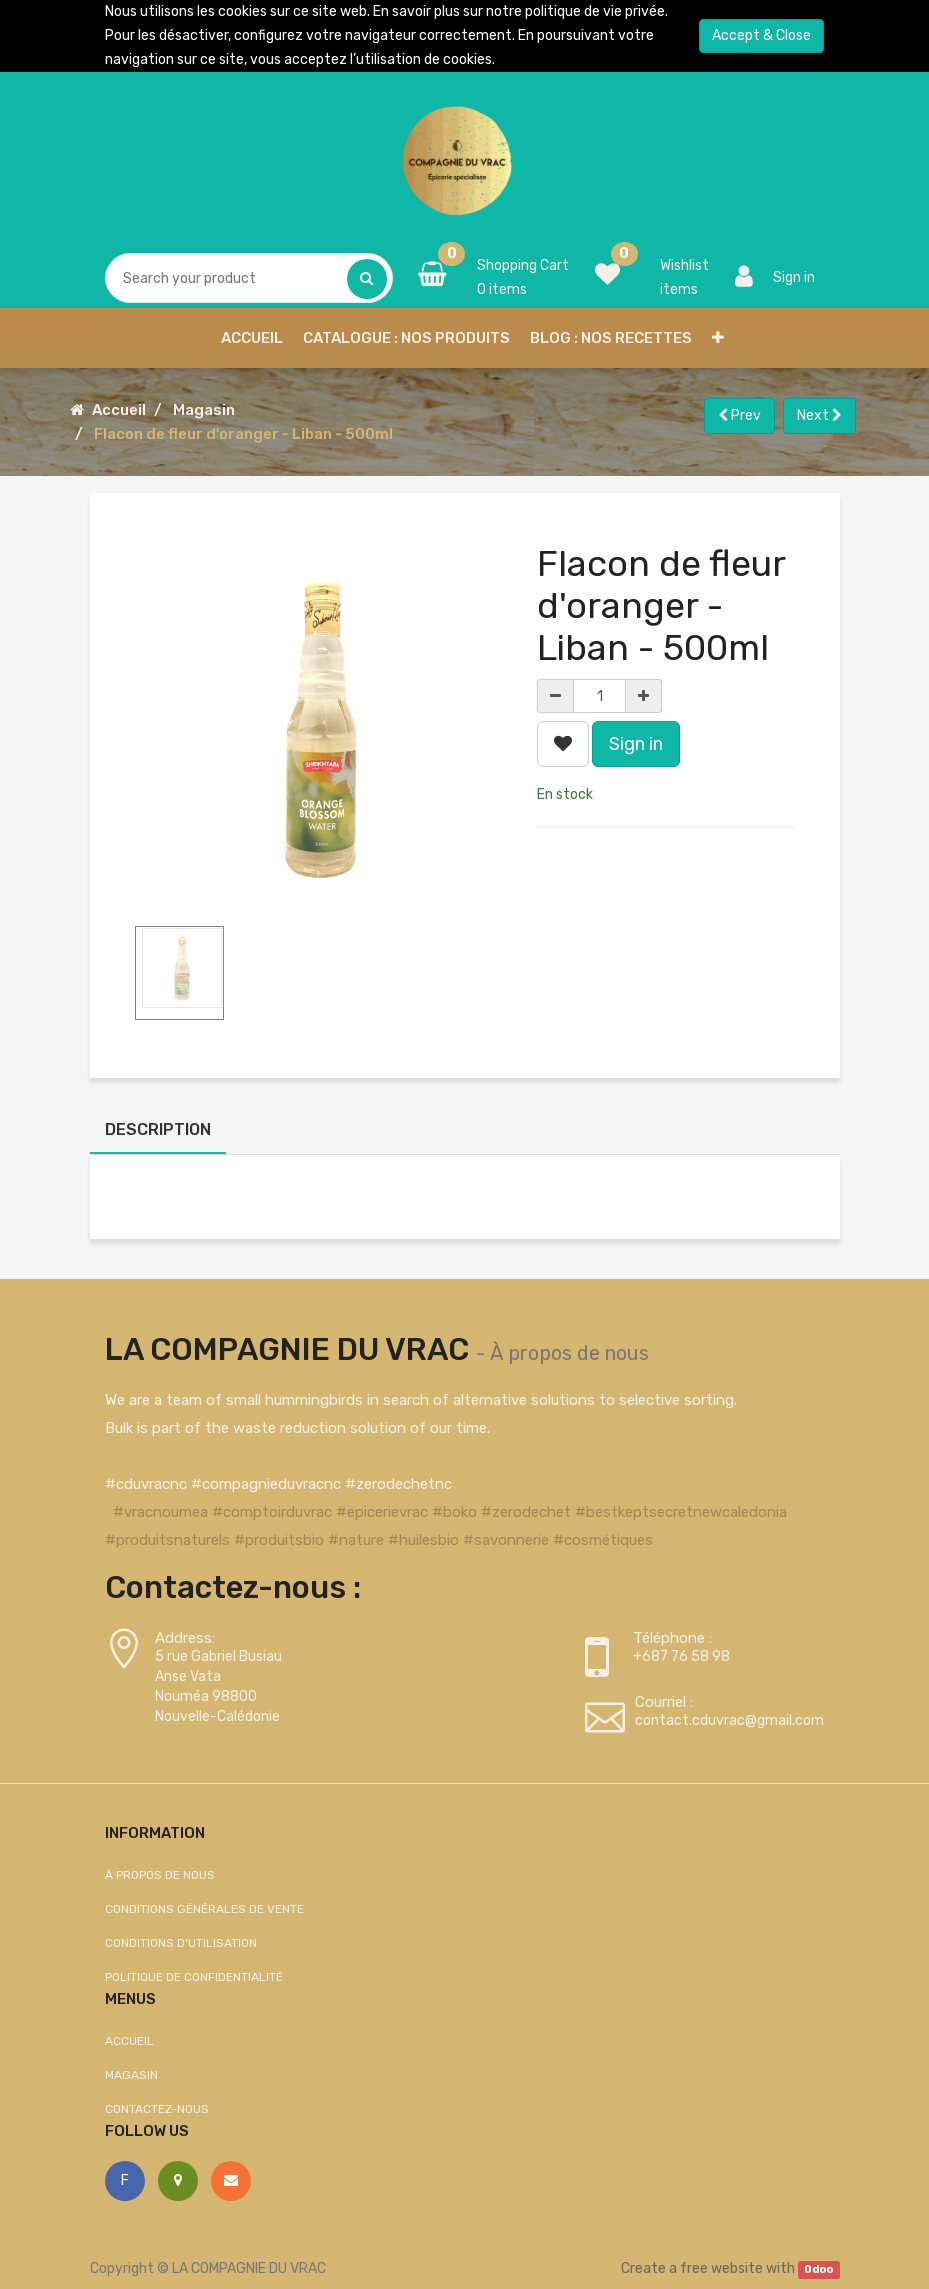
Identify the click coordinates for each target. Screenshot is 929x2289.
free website (721, 2268)
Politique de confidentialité (194, 1977)
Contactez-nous (157, 2109)
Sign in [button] (636, 744)
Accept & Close (761, 35)
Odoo (818, 2269)
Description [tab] (158, 1129)
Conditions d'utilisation (181, 1943)
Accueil (119, 410)
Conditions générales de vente (204, 1909)
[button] (718, 338)
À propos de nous (569, 1353)
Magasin (204, 410)
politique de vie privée (595, 11)
